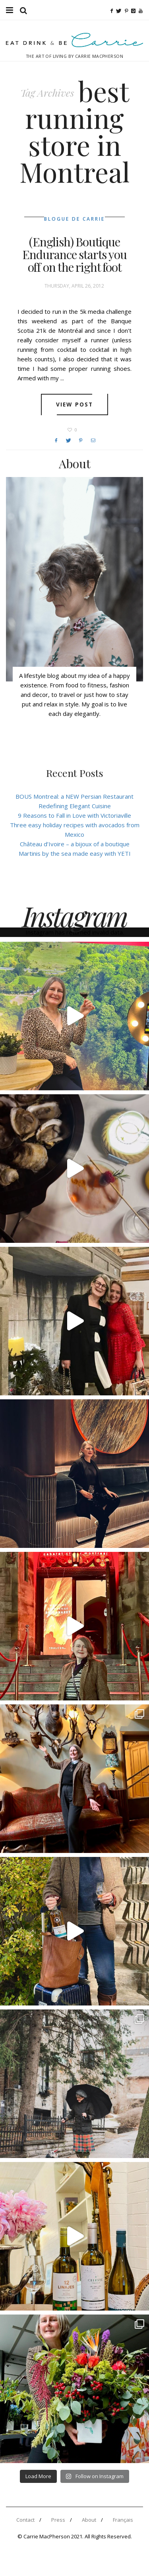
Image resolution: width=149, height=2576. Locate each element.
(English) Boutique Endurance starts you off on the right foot (74, 254)
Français (123, 2519)
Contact (25, 2519)
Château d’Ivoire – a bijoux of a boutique (75, 844)
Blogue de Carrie (74, 219)
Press (58, 2519)
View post (74, 404)
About (89, 2519)
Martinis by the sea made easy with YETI (75, 853)
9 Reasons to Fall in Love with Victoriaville (74, 815)
